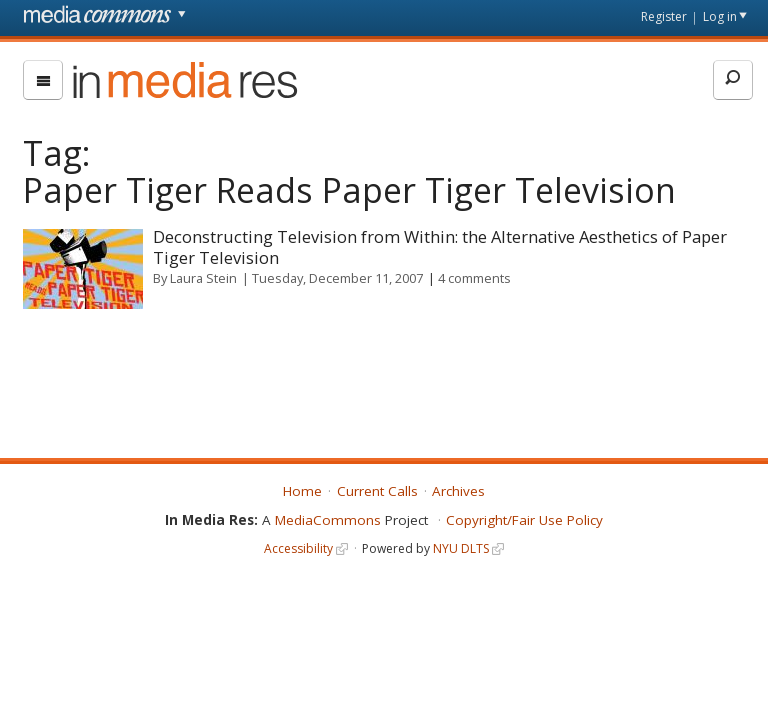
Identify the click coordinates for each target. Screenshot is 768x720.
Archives (458, 491)
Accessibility (298, 548)
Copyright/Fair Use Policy (524, 520)
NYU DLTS (461, 548)
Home (302, 491)
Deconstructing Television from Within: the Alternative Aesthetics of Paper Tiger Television (440, 247)
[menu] (43, 80)
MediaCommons (328, 520)
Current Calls (377, 491)
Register (664, 16)
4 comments (474, 278)
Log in (720, 16)
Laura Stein (203, 278)
